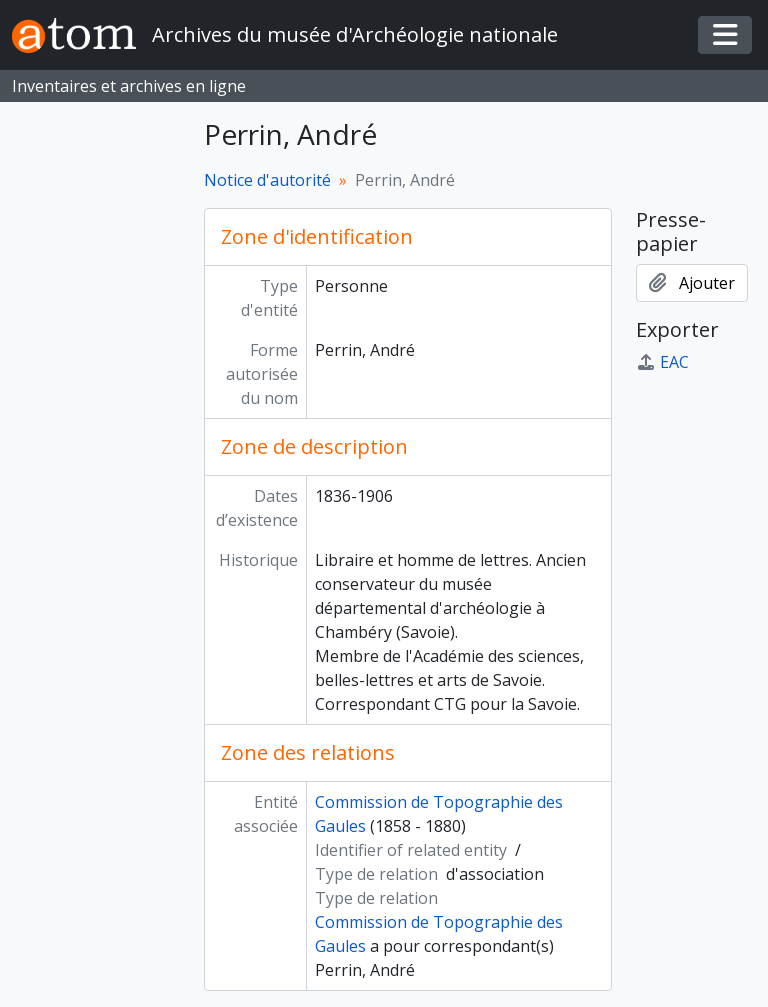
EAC (662, 362)
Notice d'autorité (267, 180)
